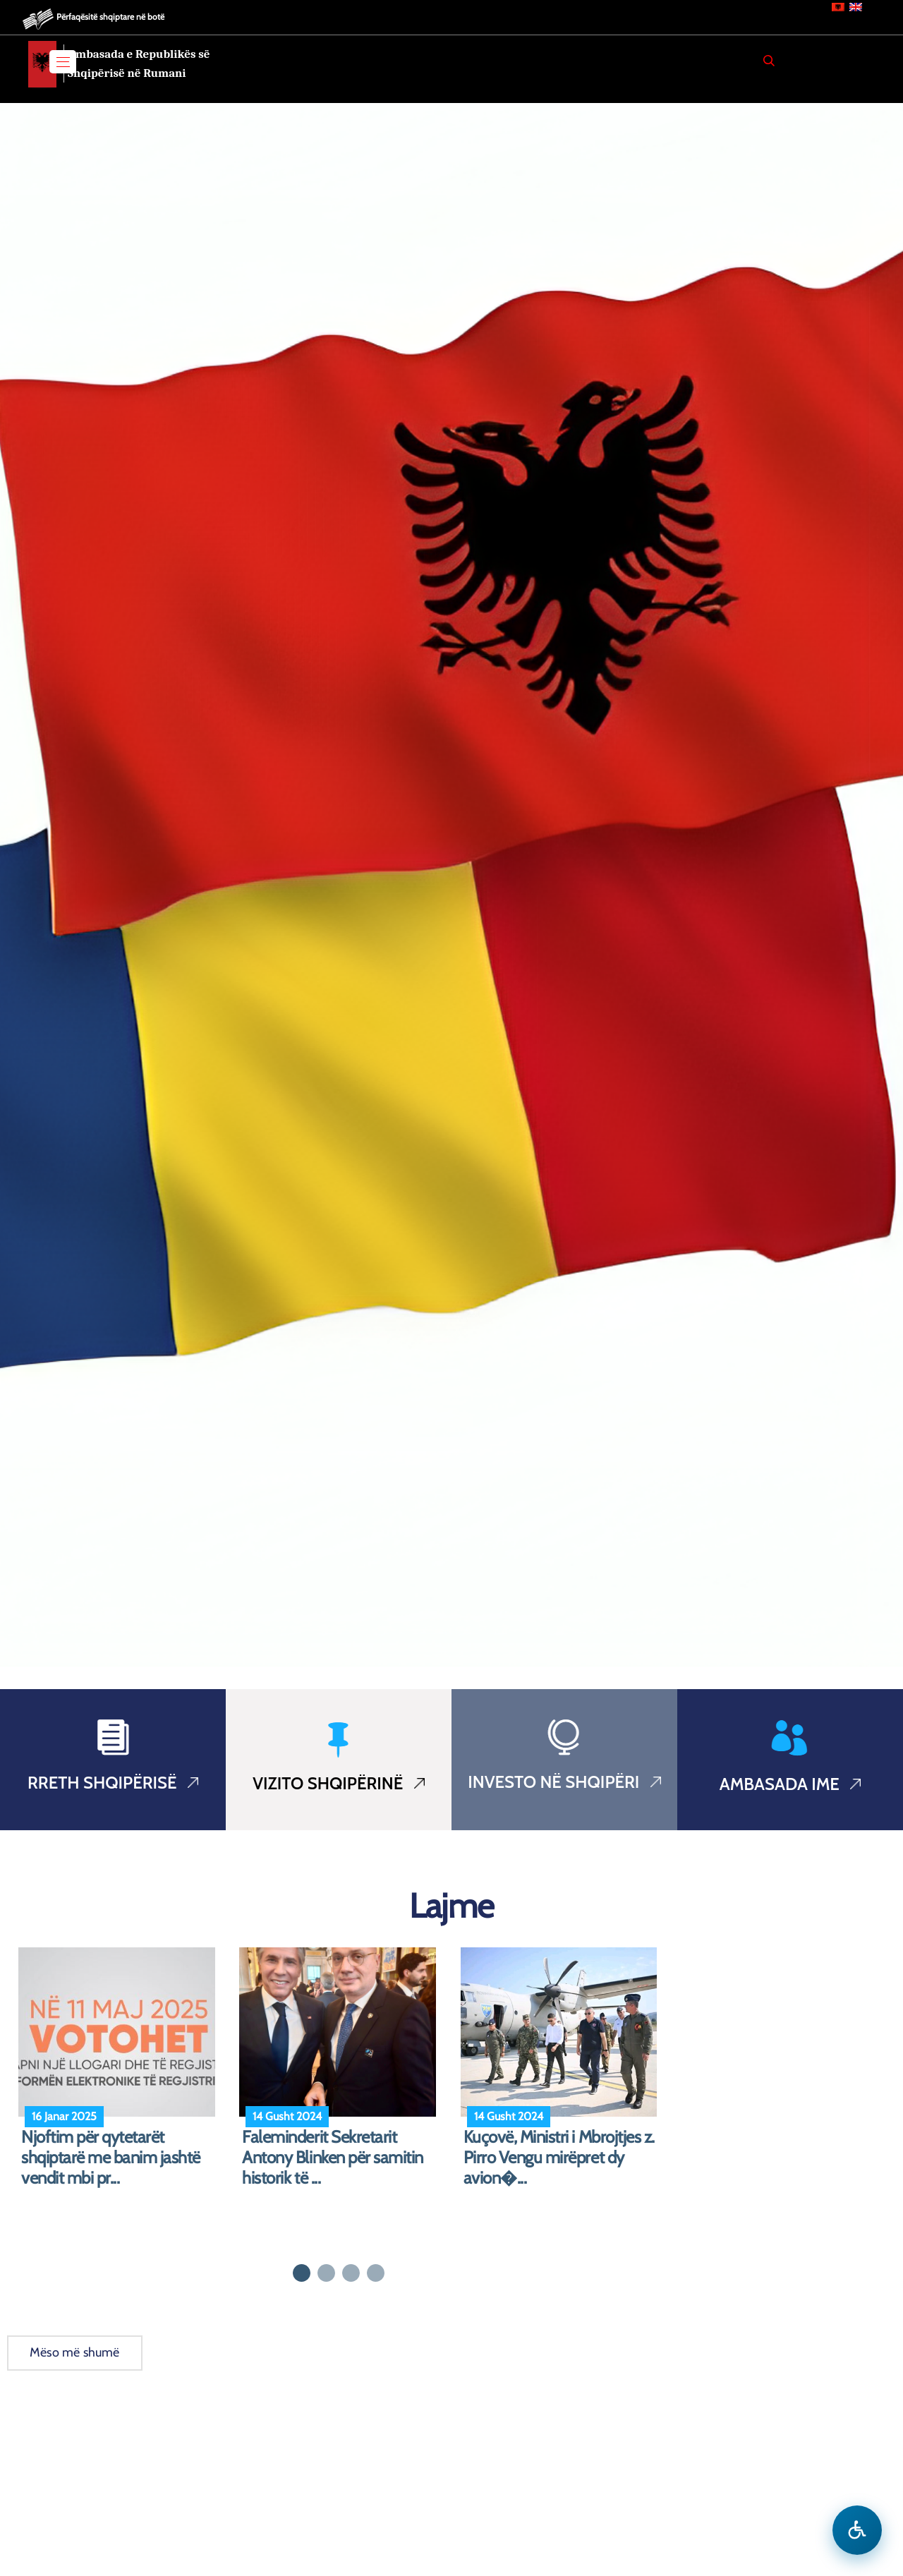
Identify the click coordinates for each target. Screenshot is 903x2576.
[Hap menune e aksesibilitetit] (857, 2530)
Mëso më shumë (75, 2352)
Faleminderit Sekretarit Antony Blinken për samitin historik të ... (332, 2157)
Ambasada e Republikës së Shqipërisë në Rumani (139, 63)
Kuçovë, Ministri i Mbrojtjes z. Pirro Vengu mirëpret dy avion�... (559, 2157)
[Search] (769, 61)
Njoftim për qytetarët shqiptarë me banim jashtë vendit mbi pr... (110, 2157)
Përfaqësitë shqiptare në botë (110, 16)
